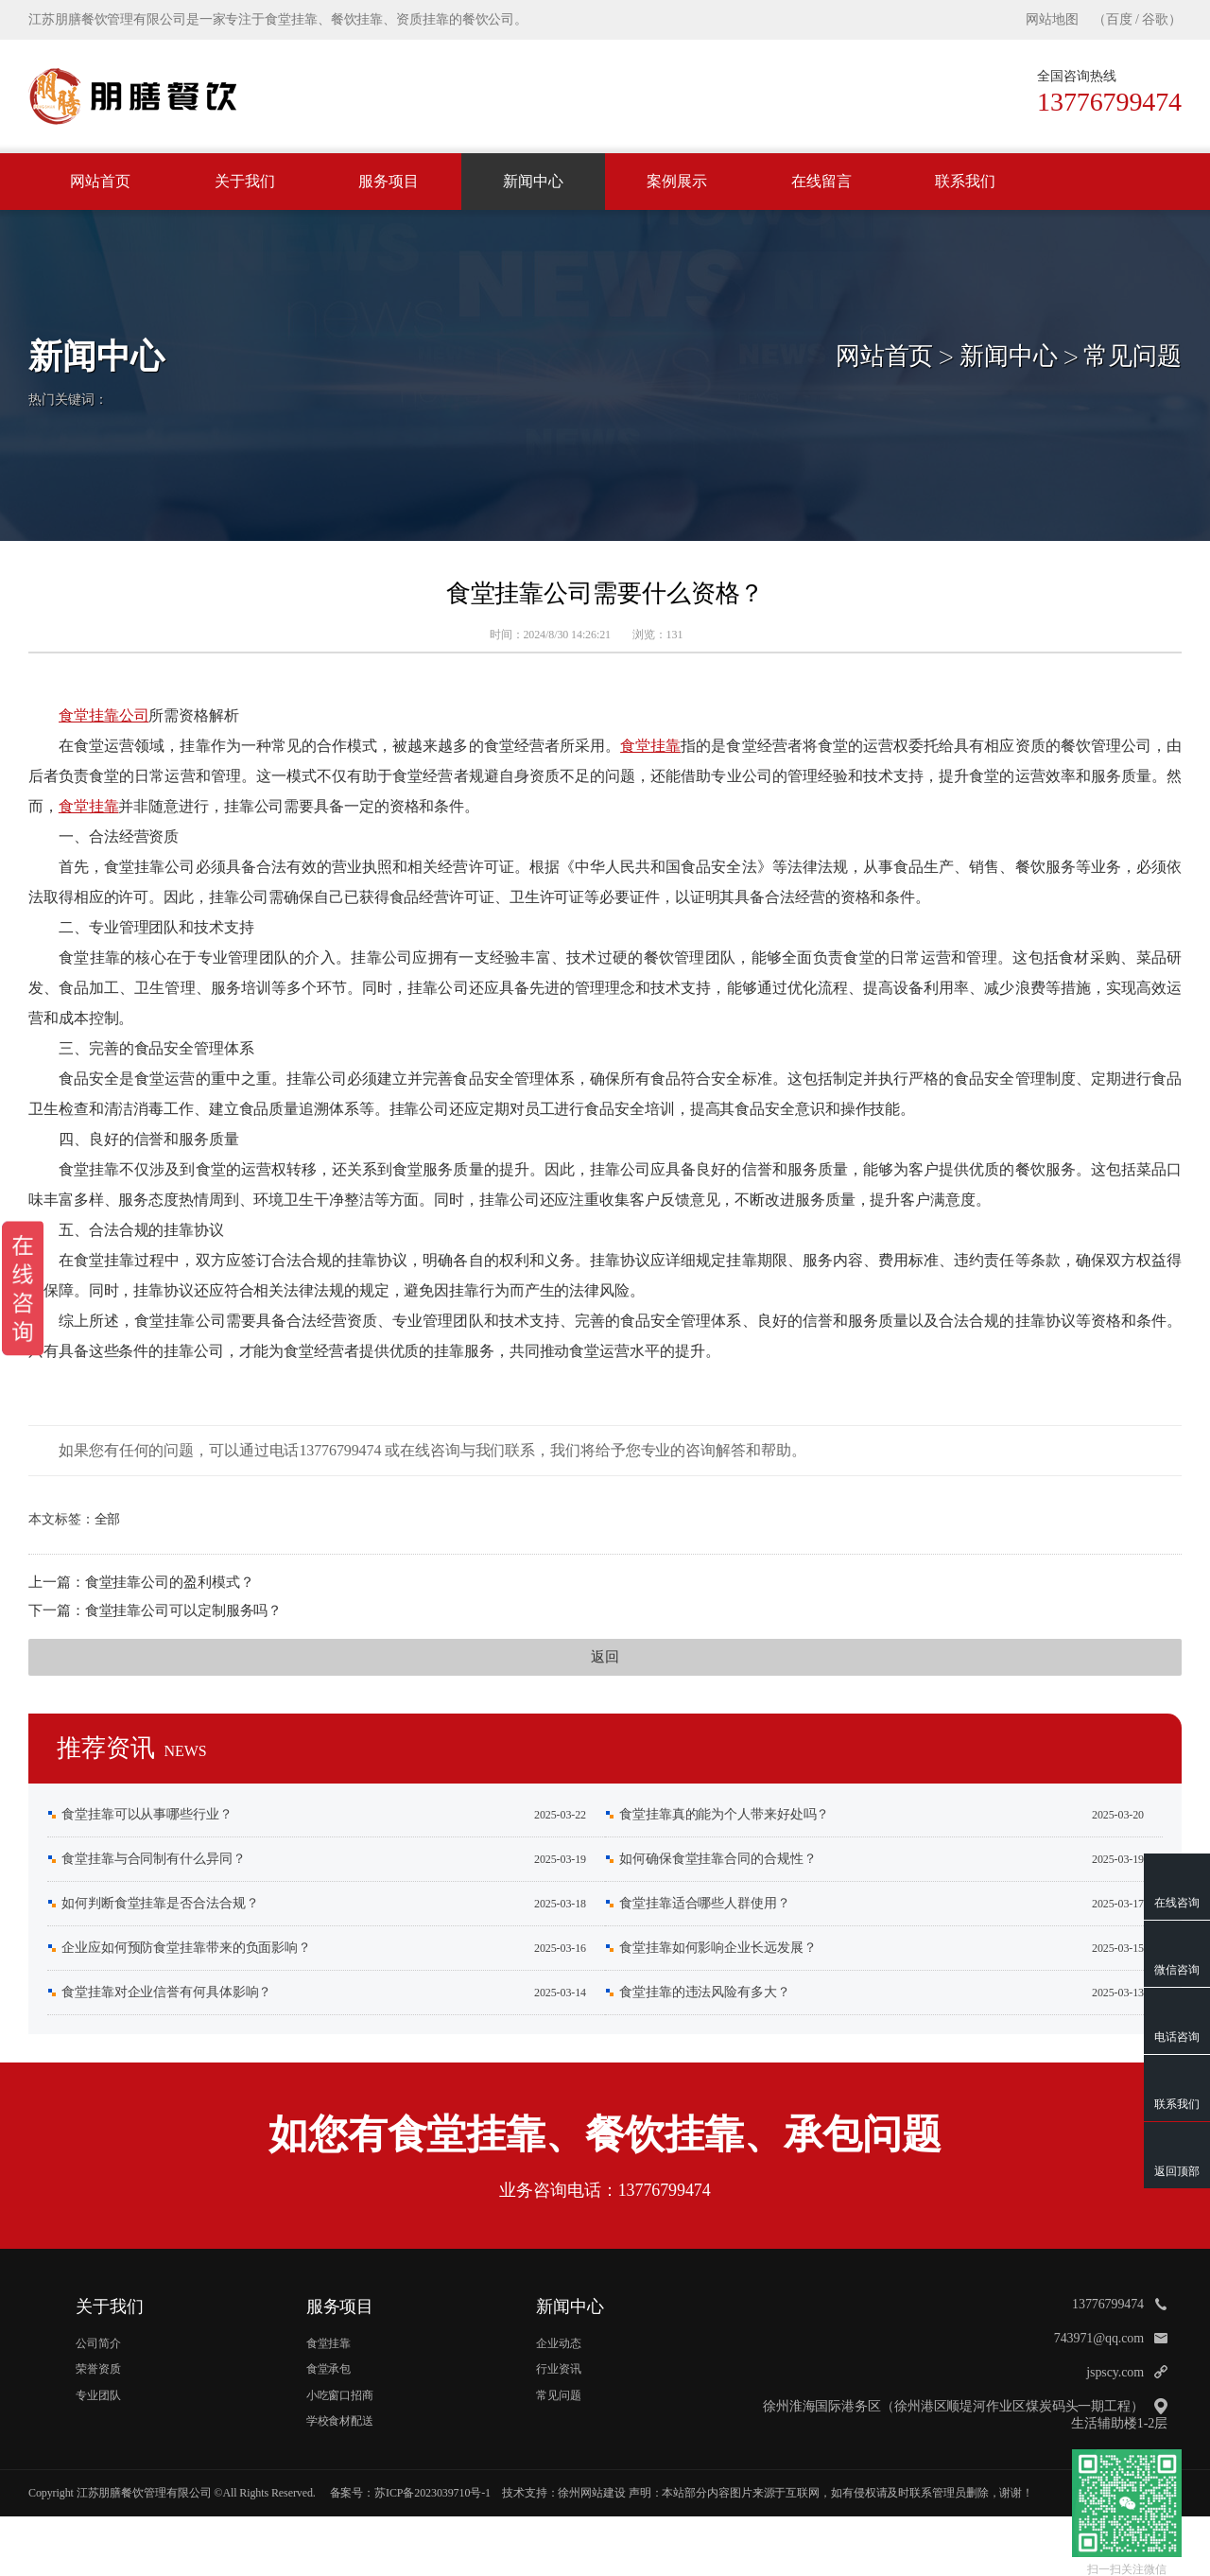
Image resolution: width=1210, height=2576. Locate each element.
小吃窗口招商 (339, 2395)
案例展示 (677, 181)
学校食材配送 (339, 2421)
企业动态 (558, 2343)
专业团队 (98, 2395)
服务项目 (388, 181)
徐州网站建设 (591, 2492)
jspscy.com (1115, 2372)
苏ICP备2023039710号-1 (432, 2492)
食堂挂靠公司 (103, 715)
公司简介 (98, 2343)
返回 (605, 1656)
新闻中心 (533, 181)
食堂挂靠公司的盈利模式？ (169, 1582)
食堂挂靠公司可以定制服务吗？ (184, 1610)
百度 (1119, 19)
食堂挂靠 (650, 746)
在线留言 (821, 181)
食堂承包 (329, 2369)
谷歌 (1155, 19)
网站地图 (1052, 19)
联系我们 (965, 181)
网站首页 (100, 181)
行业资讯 (558, 2369)
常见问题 (1132, 356)
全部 (108, 1519)
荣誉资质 (98, 2369)
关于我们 (245, 181)
